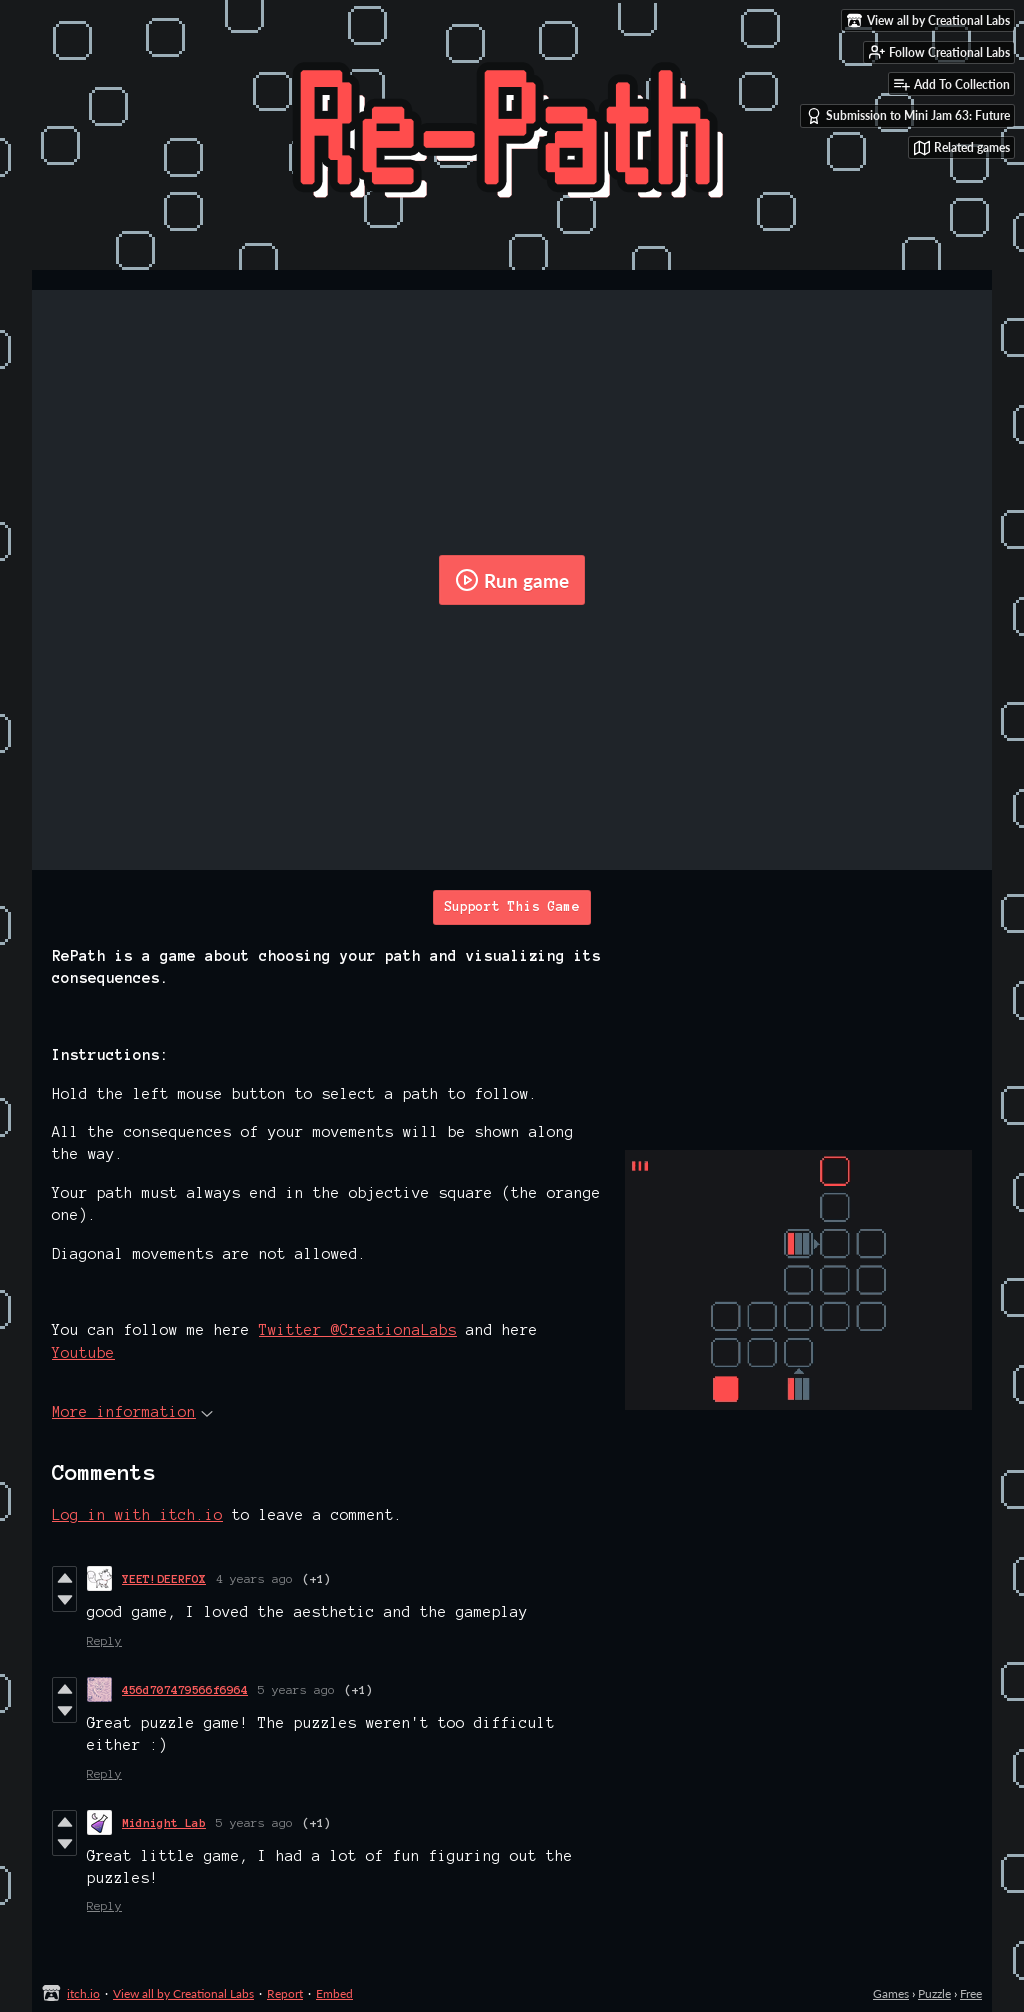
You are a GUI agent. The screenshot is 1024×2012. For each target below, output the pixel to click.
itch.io (83, 1993)
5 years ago (296, 1689)
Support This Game (512, 907)
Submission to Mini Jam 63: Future (908, 116)
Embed (334, 1993)
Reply (104, 1640)
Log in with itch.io (137, 1515)
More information (132, 1412)
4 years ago (254, 1578)
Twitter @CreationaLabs (358, 1330)
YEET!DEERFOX (164, 1578)
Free (971, 1993)
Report (285, 1993)
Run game (512, 580)
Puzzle (934, 1993)
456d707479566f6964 (185, 1689)
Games (891, 1993)
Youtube (83, 1353)
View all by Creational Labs (183, 1993)
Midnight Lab (164, 1822)
